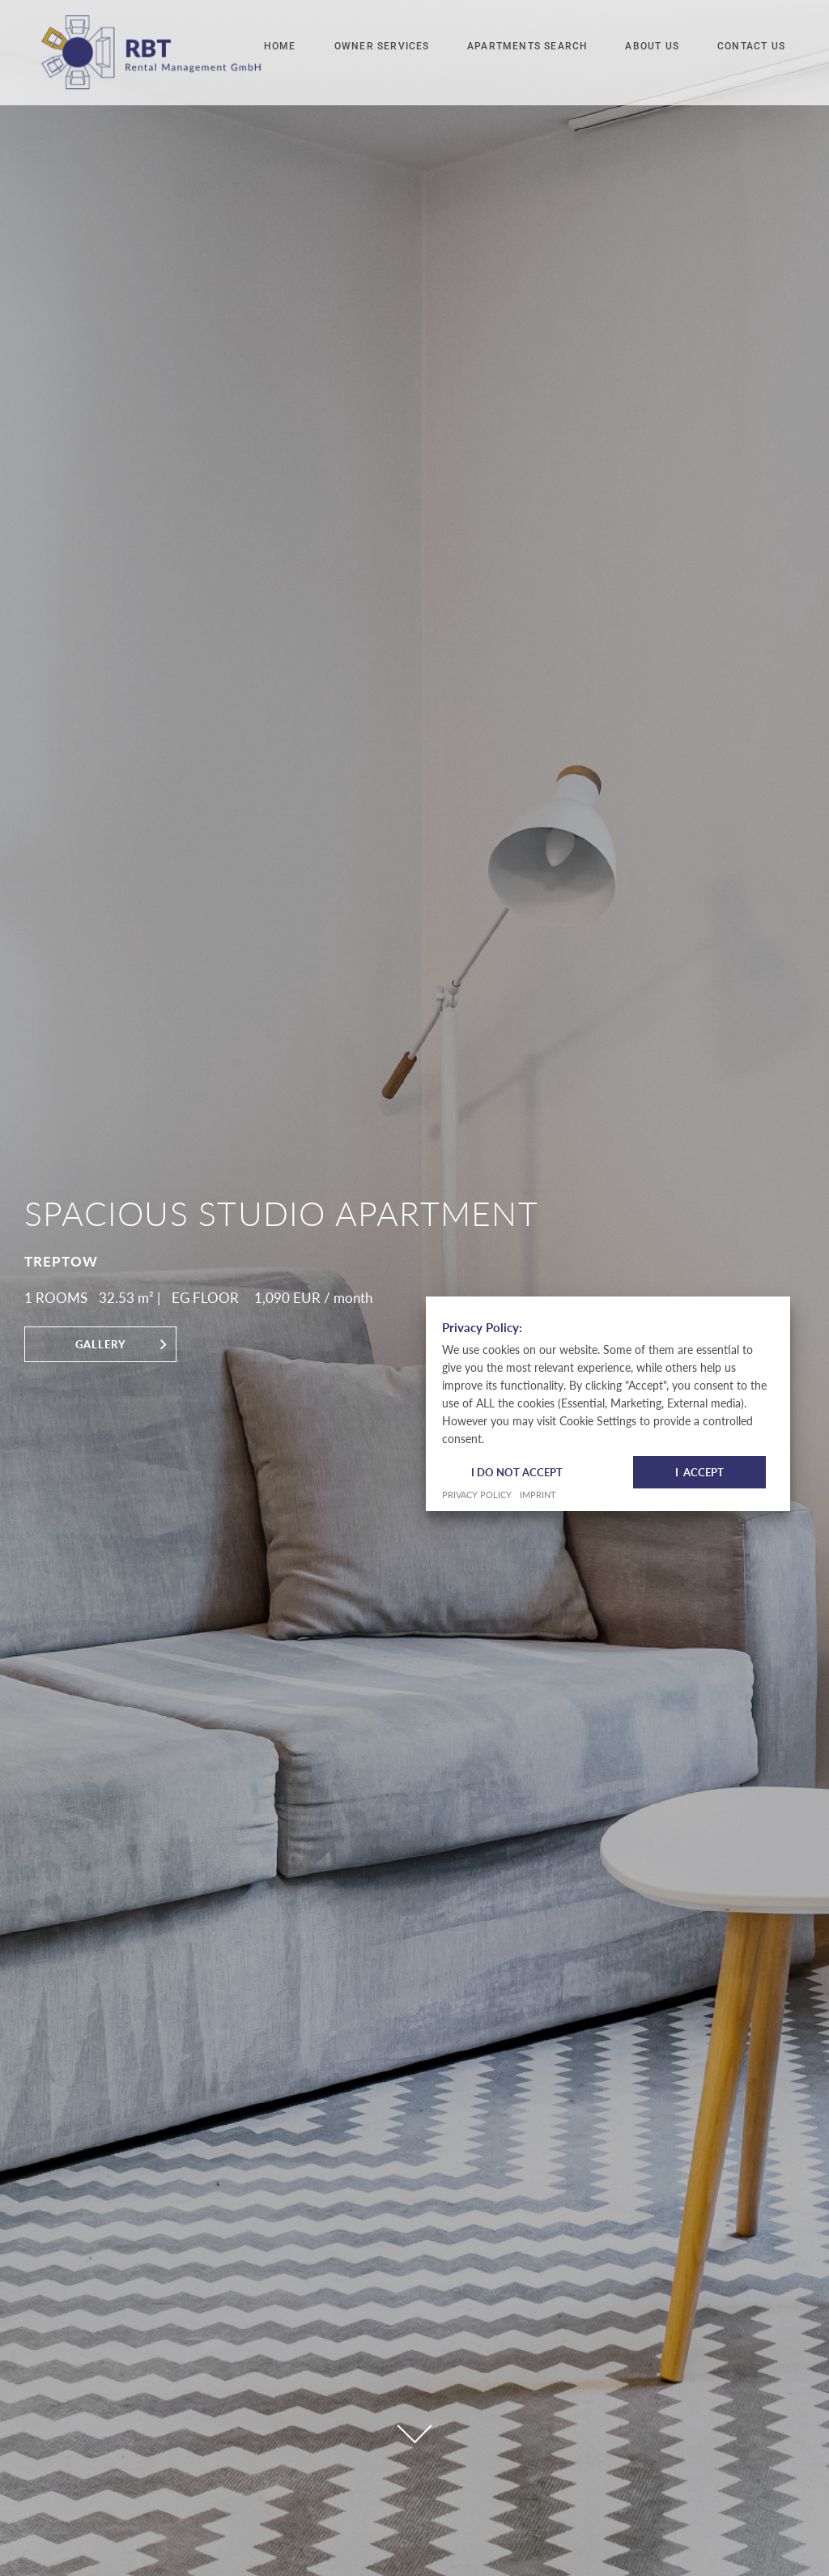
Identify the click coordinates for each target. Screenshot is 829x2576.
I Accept (699, 833)
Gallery (100, 1344)
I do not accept (517, 833)
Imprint (538, 856)
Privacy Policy (477, 856)
